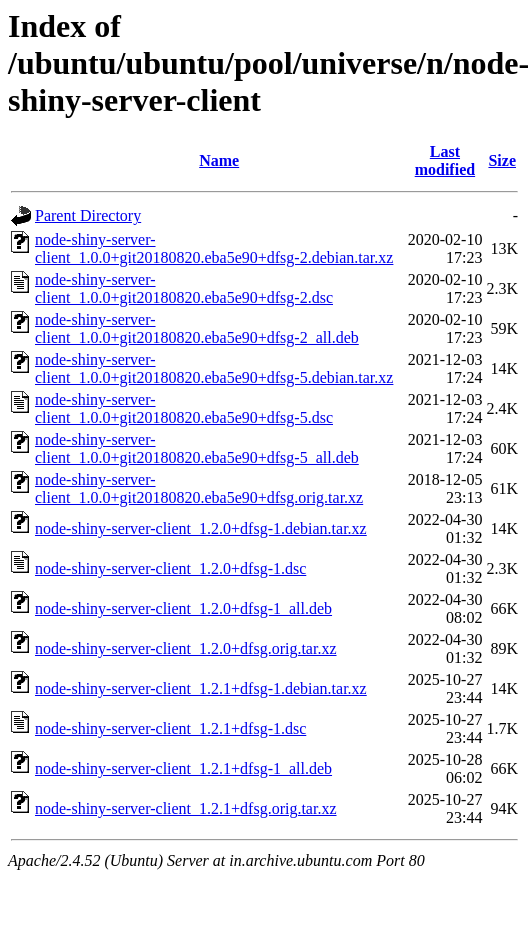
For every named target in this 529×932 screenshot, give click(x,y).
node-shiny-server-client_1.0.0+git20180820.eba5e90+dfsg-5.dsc (184, 408)
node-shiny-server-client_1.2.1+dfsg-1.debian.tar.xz (201, 688)
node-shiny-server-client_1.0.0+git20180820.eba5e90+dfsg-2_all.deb (197, 328)
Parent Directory (88, 215)
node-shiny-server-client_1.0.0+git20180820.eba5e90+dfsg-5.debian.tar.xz (214, 368)
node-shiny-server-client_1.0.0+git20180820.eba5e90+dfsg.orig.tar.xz (199, 488)
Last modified (445, 160)
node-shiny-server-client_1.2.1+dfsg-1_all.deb (183, 768)
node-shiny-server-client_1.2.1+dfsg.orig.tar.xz (186, 808)
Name (219, 160)
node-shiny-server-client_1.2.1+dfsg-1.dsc (170, 728)
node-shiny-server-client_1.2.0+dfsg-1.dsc (170, 568)
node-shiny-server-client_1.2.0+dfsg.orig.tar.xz (186, 648)
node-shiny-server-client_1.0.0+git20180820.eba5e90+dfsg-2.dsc (184, 288)
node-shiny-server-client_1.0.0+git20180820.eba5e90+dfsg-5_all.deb (197, 448)
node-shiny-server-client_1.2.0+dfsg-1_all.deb (183, 608)
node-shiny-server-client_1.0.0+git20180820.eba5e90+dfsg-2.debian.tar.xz (214, 248)
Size (502, 160)
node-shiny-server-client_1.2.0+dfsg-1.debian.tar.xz (201, 528)
